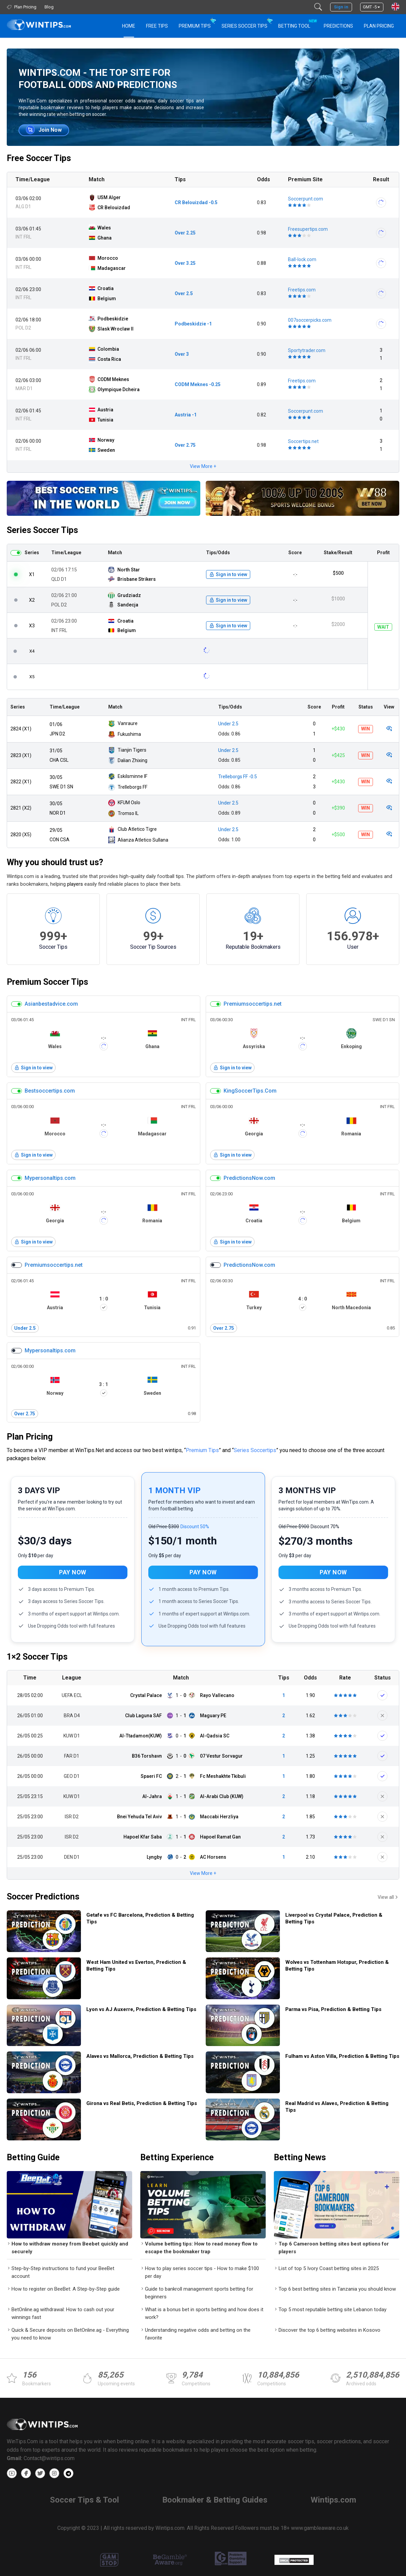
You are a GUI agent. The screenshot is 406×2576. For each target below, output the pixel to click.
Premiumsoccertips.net (253, 1004)
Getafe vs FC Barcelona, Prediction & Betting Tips (140, 1918)
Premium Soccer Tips (47, 982)
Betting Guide (33, 2157)
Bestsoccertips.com (50, 1091)
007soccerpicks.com (309, 320)
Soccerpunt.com (305, 198)
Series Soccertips (255, 1450)
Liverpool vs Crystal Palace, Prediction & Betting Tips (333, 1918)
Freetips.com (302, 289)
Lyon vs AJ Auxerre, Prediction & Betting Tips (141, 2009)
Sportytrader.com (306, 350)
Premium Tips (195, 26)
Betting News (300, 2157)
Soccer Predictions (43, 1897)
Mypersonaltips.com (50, 1178)
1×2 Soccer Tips (37, 1657)
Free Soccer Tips (39, 158)
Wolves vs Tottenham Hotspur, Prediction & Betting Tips (337, 1965)
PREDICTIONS (338, 26)
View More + (203, 466)
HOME (128, 26)
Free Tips (157, 26)
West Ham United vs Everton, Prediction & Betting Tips (136, 1965)
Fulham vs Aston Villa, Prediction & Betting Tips (342, 2056)
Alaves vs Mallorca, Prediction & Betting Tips (140, 2056)
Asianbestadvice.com (51, 1004)
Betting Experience (177, 2157)
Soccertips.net (303, 441)
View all (388, 1897)
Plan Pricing (379, 26)
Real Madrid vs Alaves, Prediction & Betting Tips (336, 2106)
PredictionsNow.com (249, 1178)
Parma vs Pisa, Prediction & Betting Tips (333, 2009)
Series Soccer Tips (244, 26)
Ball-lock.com (302, 259)
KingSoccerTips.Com (250, 1091)
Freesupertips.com (308, 229)
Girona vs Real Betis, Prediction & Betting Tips (141, 2103)
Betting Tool (297, 23)
